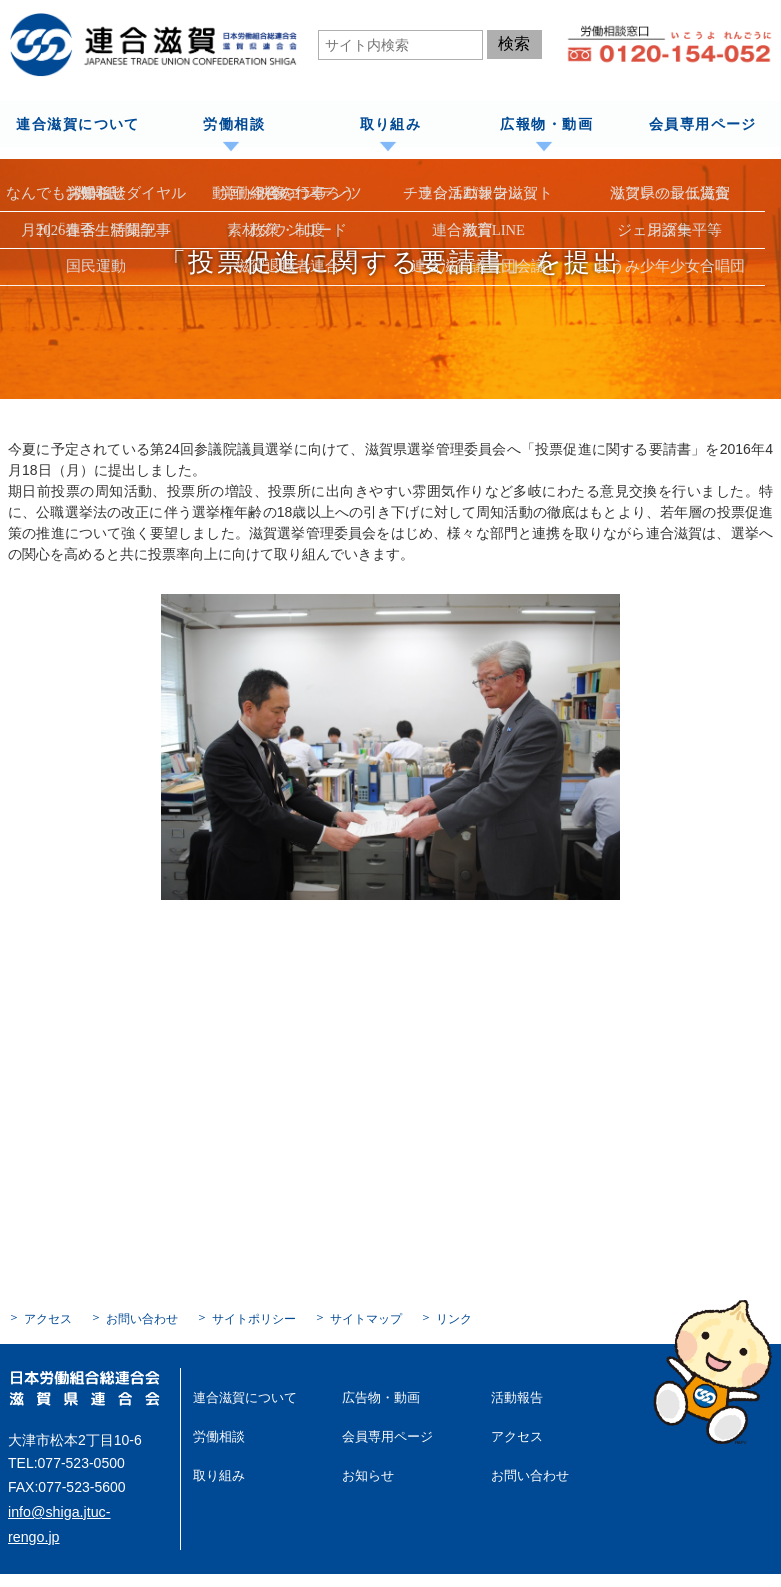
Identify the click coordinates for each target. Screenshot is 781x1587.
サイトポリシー (254, 1318)
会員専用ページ (703, 123)
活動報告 (515, 1396)
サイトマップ (366, 1318)
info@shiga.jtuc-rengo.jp (83, 1510)
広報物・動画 (546, 123)
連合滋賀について (77, 123)
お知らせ (366, 1472)
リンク (454, 1318)
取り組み (390, 123)
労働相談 (234, 123)
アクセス (48, 1318)
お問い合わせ (142, 1318)
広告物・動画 (378, 1396)
